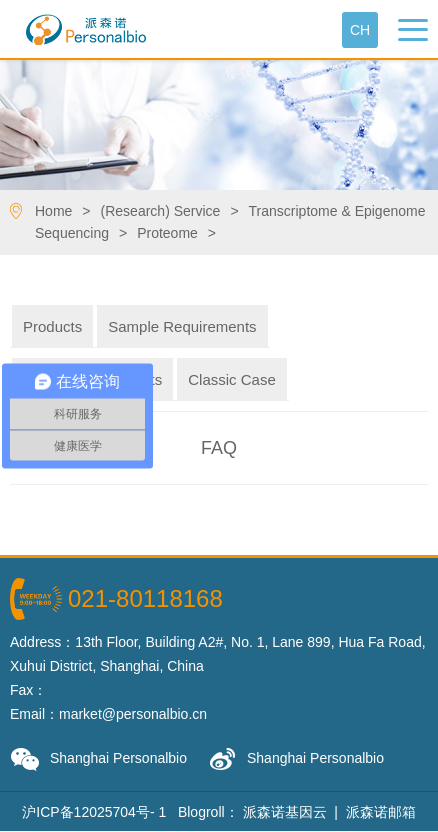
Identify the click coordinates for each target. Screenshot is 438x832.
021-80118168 (145, 598)
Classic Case (232, 379)
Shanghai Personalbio (98, 759)
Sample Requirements (182, 326)
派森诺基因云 (285, 812)
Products (52, 326)
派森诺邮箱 (381, 812)
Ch (360, 30)
